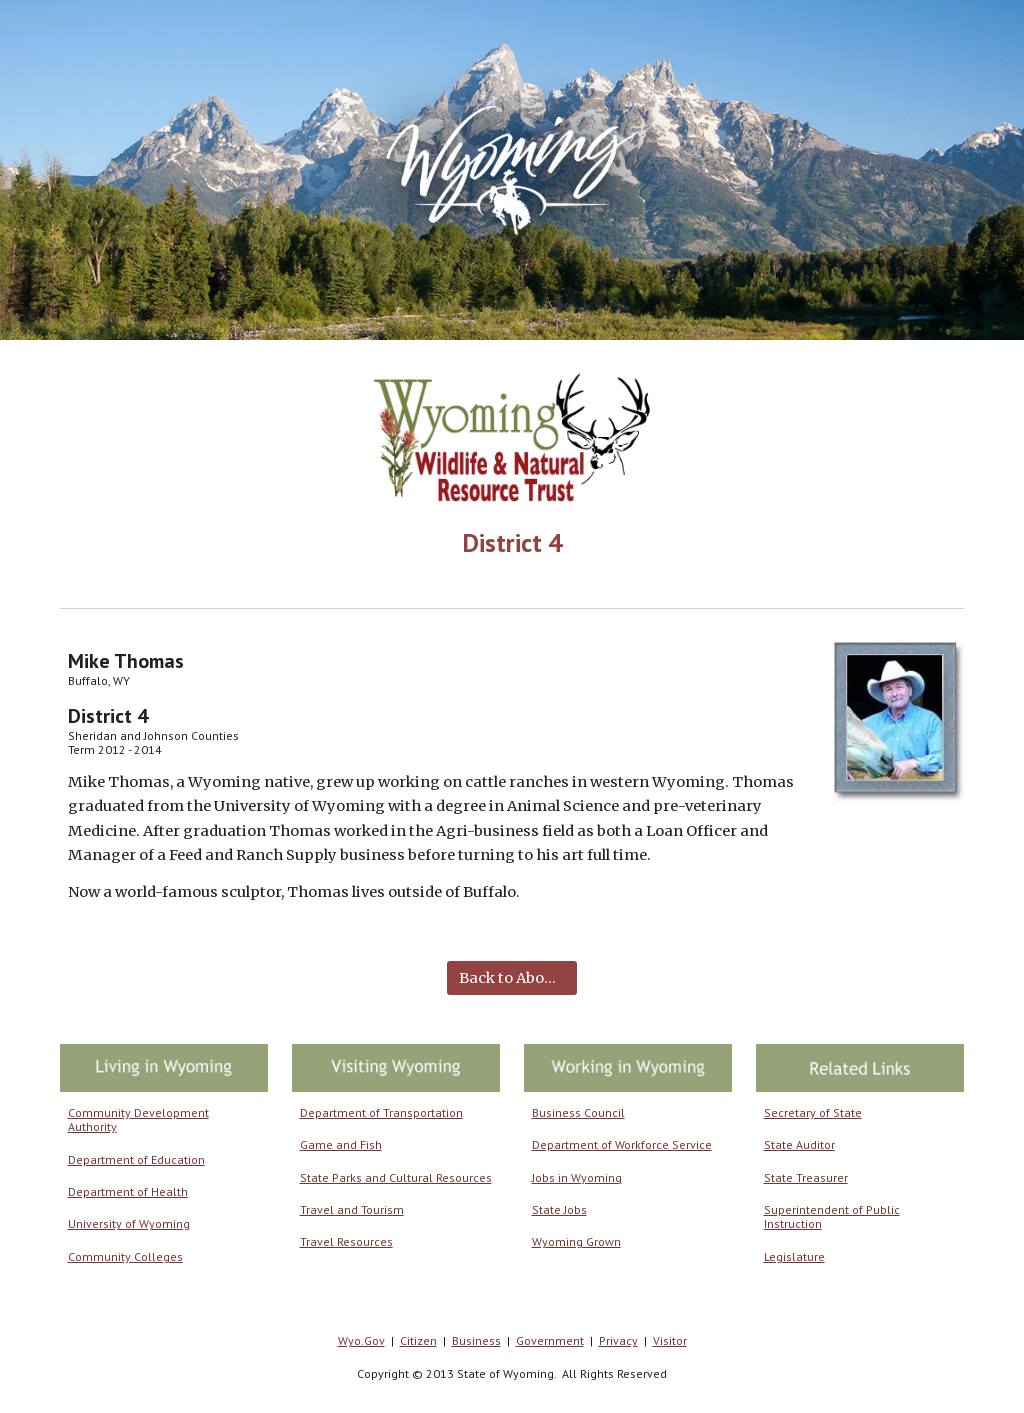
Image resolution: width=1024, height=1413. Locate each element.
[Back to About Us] (511, 977)
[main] (512, 542)
